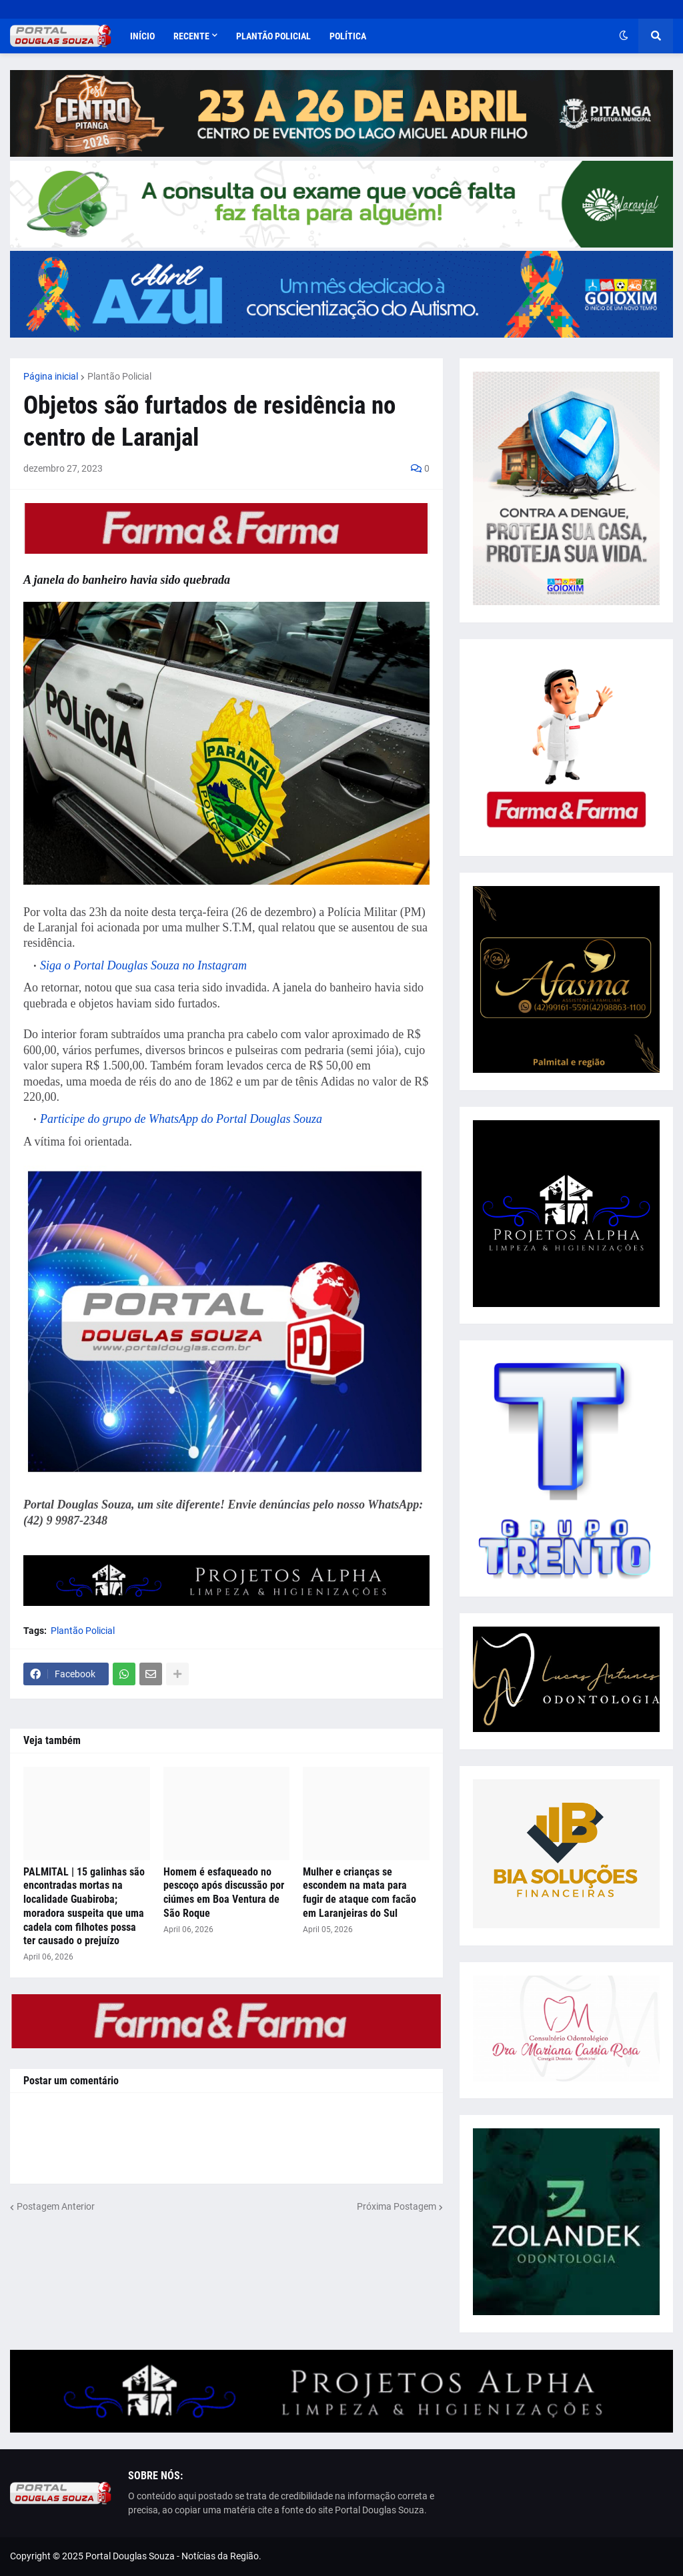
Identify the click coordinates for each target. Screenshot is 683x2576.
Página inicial (50, 376)
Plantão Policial (119, 376)
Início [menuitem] (142, 36)
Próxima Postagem (396, 2206)
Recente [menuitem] (191, 36)
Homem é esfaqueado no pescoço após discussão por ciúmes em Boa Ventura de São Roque (223, 1892)
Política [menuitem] (347, 36)
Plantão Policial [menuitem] (273, 36)
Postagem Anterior (56, 2206)
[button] (623, 36)
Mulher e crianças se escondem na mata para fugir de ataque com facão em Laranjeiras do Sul (359, 1892)
